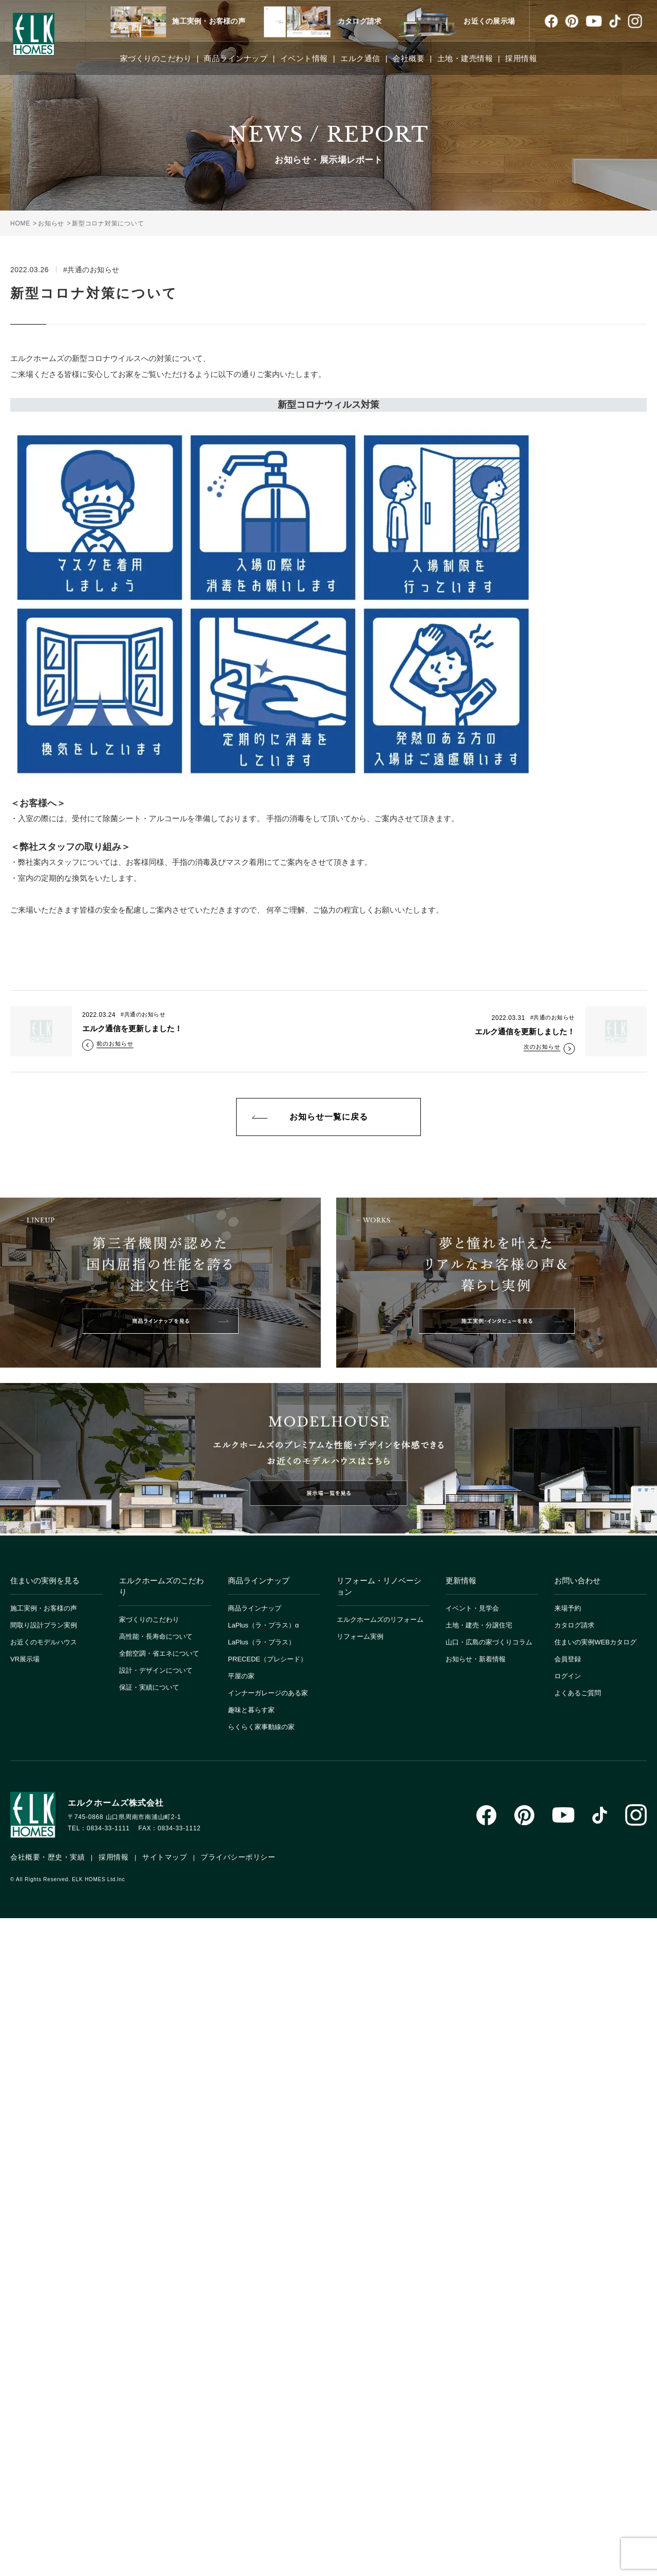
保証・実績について (149, 1687)
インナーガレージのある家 (268, 1693)
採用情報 (521, 58)
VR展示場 (25, 1659)
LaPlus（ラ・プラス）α (263, 1625)
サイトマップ (164, 1857)
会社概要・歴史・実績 (47, 1857)
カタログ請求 (360, 21)
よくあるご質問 (577, 1693)
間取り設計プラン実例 (43, 1625)
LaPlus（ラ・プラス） (261, 1642)
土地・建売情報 (465, 58)
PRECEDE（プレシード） (267, 1659)
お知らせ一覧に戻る (328, 1116)
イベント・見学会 (472, 1608)
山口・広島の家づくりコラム (489, 1642)
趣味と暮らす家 (251, 1710)
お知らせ (51, 223)
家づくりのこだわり (156, 58)
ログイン (567, 1676)
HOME (20, 223)
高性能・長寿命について (155, 1636)
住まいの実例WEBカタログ (595, 1642)
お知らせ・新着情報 (476, 1659)
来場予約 (567, 1608)
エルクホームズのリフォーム (380, 1619)
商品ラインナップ (235, 58)
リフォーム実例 (360, 1636)
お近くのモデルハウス (43, 1642)
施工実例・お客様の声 (208, 21)
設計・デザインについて (155, 1670)
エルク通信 (360, 58)
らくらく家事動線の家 (261, 1727)
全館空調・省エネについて (159, 1653)
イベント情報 (304, 58)
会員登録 (567, 1659)
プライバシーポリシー (238, 1857)
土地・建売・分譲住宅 (479, 1625)
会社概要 (408, 58)
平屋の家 (241, 1676)
